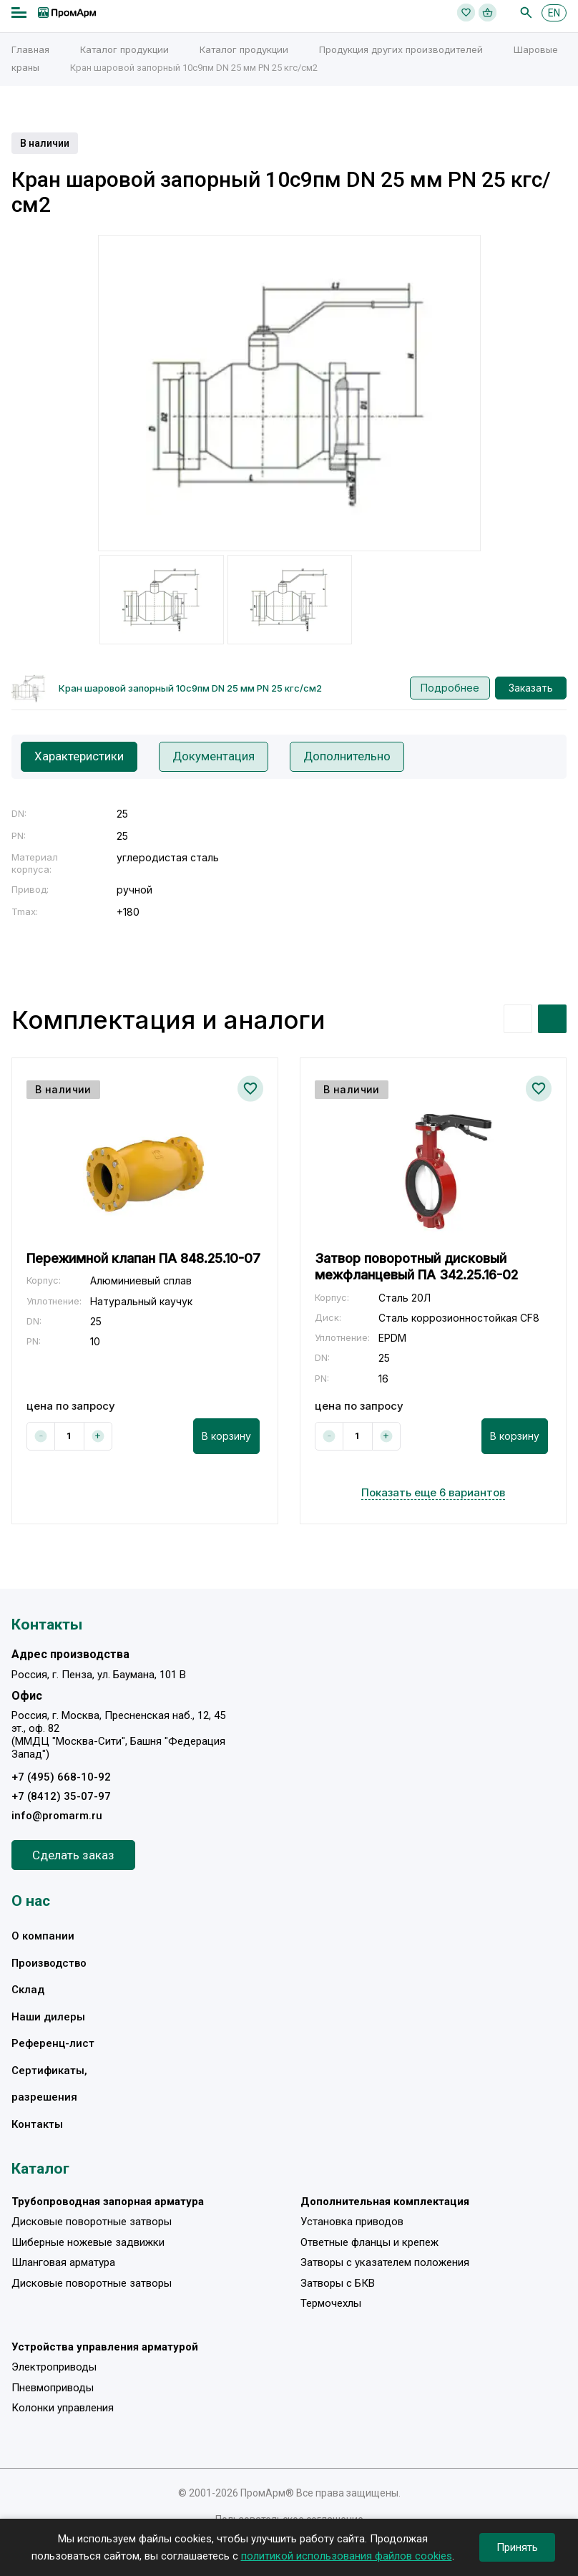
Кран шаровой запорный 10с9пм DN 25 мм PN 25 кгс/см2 (190, 688)
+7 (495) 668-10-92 (61, 1777)
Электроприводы (54, 2366)
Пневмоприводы (52, 2387)
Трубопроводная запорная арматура (107, 2201)
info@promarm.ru (56, 1815)
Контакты (37, 2124)
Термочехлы (330, 2303)
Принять (517, 2547)
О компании (42, 1936)
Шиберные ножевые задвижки (88, 2242)
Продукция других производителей (401, 49)
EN (554, 13)
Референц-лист (52, 2044)
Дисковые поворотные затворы (91, 2221)
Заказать (531, 688)
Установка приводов (351, 2221)
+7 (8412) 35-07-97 (61, 1796)
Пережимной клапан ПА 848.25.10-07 (143, 1258)
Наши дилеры (48, 2016)
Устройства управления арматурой (104, 2346)
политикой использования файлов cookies (346, 2556)
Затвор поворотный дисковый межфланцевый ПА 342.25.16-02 (416, 1266)
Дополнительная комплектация (384, 2201)
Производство (49, 1963)
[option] (289, 393)
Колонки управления (62, 2407)
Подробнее (450, 688)
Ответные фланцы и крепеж (369, 2242)
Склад (27, 1990)
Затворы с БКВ (337, 2283)
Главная (30, 49)
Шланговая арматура (63, 2262)
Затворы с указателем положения (384, 2262)
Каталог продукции (124, 49)
